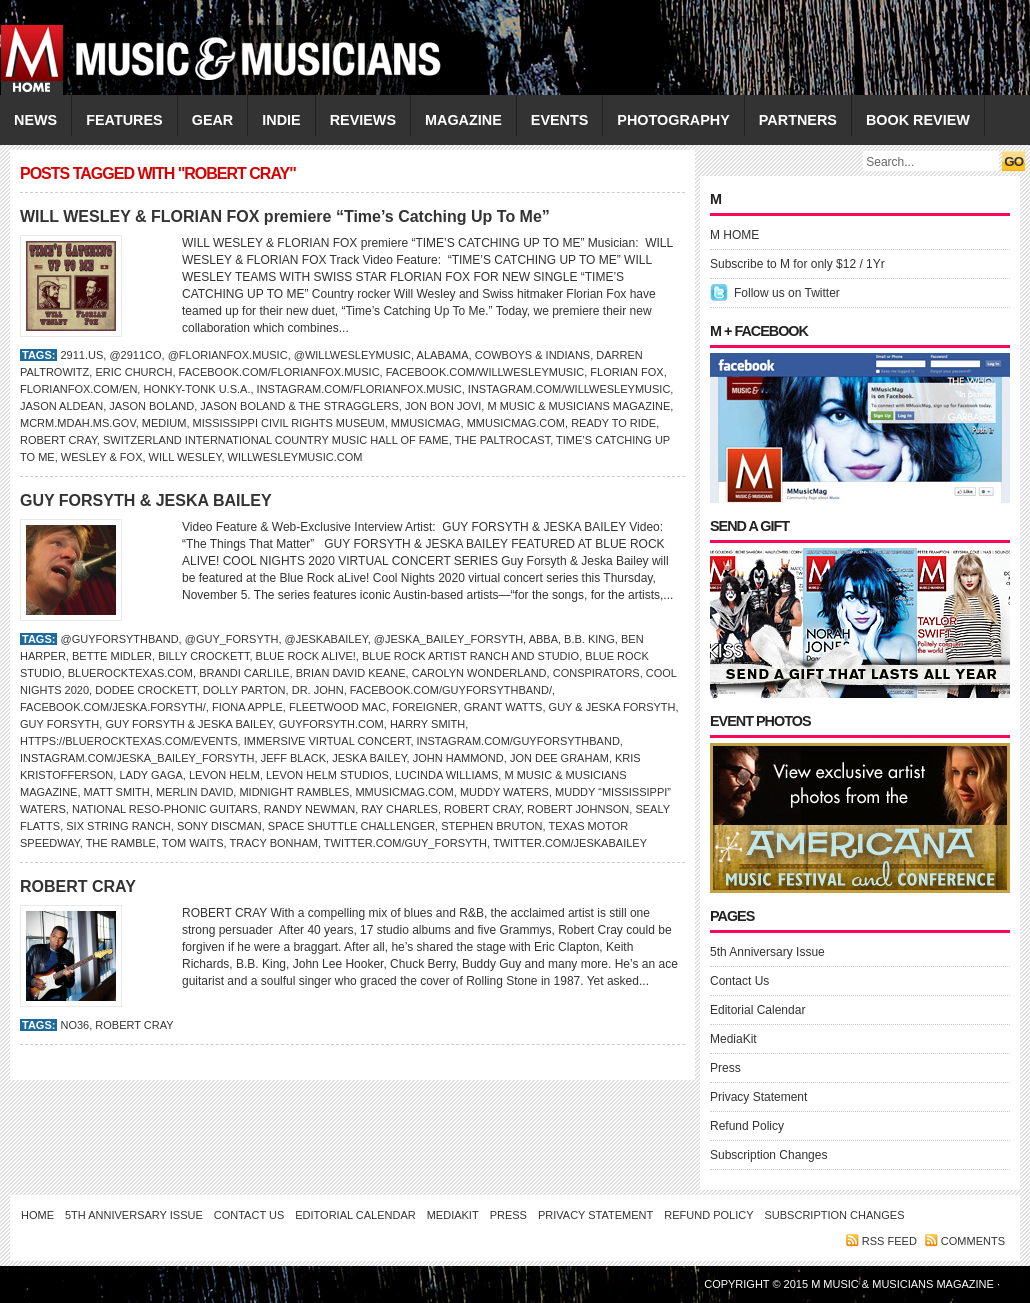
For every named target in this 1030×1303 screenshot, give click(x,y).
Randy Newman (309, 809)
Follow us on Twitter (787, 293)
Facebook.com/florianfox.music (279, 372)
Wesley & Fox (102, 457)
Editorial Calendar (757, 1010)
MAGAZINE (463, 120)
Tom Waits (193, 843)
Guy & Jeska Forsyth (612, 707)
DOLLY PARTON (244, 690)
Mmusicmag (426, 423)
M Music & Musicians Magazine (578, 406)
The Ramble (121, 843)
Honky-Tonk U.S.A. (196, 389)
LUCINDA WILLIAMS (446, 775)
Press (725, 1068)
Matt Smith (117, 792)
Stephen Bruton (491, 826)
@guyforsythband (119, 639)
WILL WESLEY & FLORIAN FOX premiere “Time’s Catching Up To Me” (285, 216)
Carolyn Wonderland (479, 673)
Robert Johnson (578, 809)
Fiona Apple (247, 707)
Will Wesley (185, 457)
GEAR (213, 120)
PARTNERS (798, 120)
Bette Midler (112, 656)
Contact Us (739, 981)
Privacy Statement (758, 1097)
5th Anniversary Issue (767, 952)
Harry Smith (427, 724)
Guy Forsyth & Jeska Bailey (188, 724)
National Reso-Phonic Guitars (165, 809)
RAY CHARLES (399, 809)
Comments (973, 1241)
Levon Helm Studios (327, 775)
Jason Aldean (61, 406)
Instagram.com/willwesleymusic (569, 389)
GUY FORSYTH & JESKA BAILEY (146, 500)
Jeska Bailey (369, 758)
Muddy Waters (504, 792)
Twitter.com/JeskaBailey (570, 843)
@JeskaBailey (326, 639)
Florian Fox (626, 372)
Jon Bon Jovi (443, 406)
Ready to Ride (613, 423)
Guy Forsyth (59, 724)
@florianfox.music (228, 355)
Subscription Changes (768, 1155)
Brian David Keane (351, 673)
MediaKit (733, 1039)
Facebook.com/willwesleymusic (485, 372)
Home (37, 1215)
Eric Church (133, 372)
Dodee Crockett (145, 690)
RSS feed (889, 1241)
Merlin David (194, 792)
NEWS (35, 120)
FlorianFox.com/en (78, 389)
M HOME (734, 235)
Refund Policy (747, 1126)
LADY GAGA (150, 775)
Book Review (918, 120)
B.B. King (589, 639)
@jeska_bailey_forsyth (448, 639)
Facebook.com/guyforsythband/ (451, 690)
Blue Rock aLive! (306, 656)
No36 (74, 1025)
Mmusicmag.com (516, 423)
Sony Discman (219, 826)
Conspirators (596, 673)
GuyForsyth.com (331, 724)
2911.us (81, 355)
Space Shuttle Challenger (351, 826)
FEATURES (124, 120)
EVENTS (560, 120)
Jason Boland (151, 406)
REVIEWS (363, 120)
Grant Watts (503, 707)
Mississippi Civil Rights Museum (289, 423)
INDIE (281, 120)
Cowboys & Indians (533, 355)
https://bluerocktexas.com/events (129, 741)
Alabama (443, 355)
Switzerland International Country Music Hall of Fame (276, 440)
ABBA (543, 639)
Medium (164, 423)
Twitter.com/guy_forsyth (405, 843)
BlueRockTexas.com (130, 673)
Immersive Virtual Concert (327, 741)
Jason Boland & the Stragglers (299, 406)
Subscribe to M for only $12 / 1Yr (797, 264)
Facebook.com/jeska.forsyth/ (113, 707)
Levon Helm (224, 775)
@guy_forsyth (232, 639)
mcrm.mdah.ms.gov (78, 423)
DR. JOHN (318, 690)
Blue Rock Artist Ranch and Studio (470, 656)
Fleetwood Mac (337, 707)
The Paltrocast (503, 440)
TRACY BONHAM (274, 843)
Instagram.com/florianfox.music (359, 389)
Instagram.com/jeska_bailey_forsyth (137, 758)
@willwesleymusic (352, 355)
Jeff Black (293, 758)
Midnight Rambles (294, 792)
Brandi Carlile (244, 673)
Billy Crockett (203, 656)
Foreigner (424, 707)
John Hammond (458, 758)
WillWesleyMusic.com (295, 457)
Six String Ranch (118, 826)
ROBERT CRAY (58, 440)
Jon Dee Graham (559, 758)
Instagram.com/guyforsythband (518, 741)
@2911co (135, 355)
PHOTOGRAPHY (673, 120)
